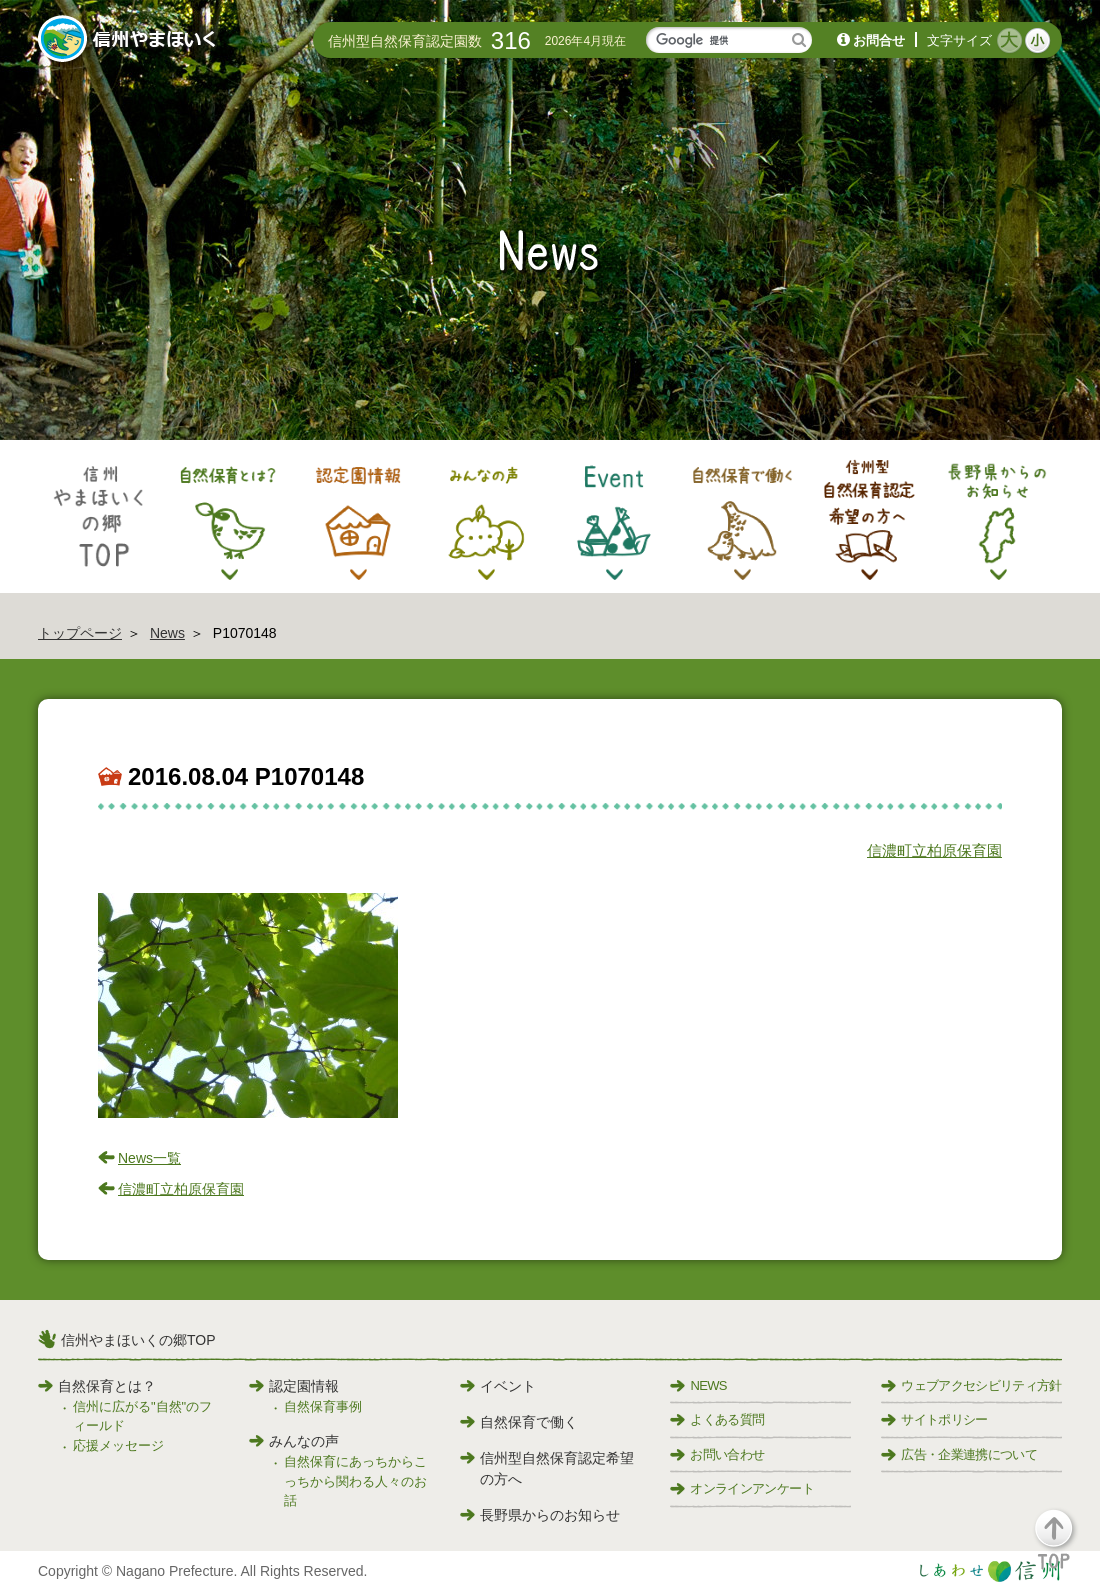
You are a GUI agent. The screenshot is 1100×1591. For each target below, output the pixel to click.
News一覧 (149, 1158)
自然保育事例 (323, 1406)
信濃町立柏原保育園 (934, 850)
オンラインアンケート (742, 1488)
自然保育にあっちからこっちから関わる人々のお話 (355, 1481)
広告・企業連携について (959, 1454)
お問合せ (879, 40)
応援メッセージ (118, 1445)
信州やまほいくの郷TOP (138, 1340)
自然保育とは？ (97, 1386)
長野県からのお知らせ (540, 1515)
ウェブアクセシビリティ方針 (971, 1385)
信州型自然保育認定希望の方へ (547, 1468)
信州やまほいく (130, 41)
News (167, 633)
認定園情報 (294, 1386)
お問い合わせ (717, 1454)
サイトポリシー (934, 1419)
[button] (1065, 1548)
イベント (498, 1386)
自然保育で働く (519, 1422)
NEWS (698, 1385)
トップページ (80, 633)
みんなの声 (294, 1441)
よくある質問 (717, 1419)
